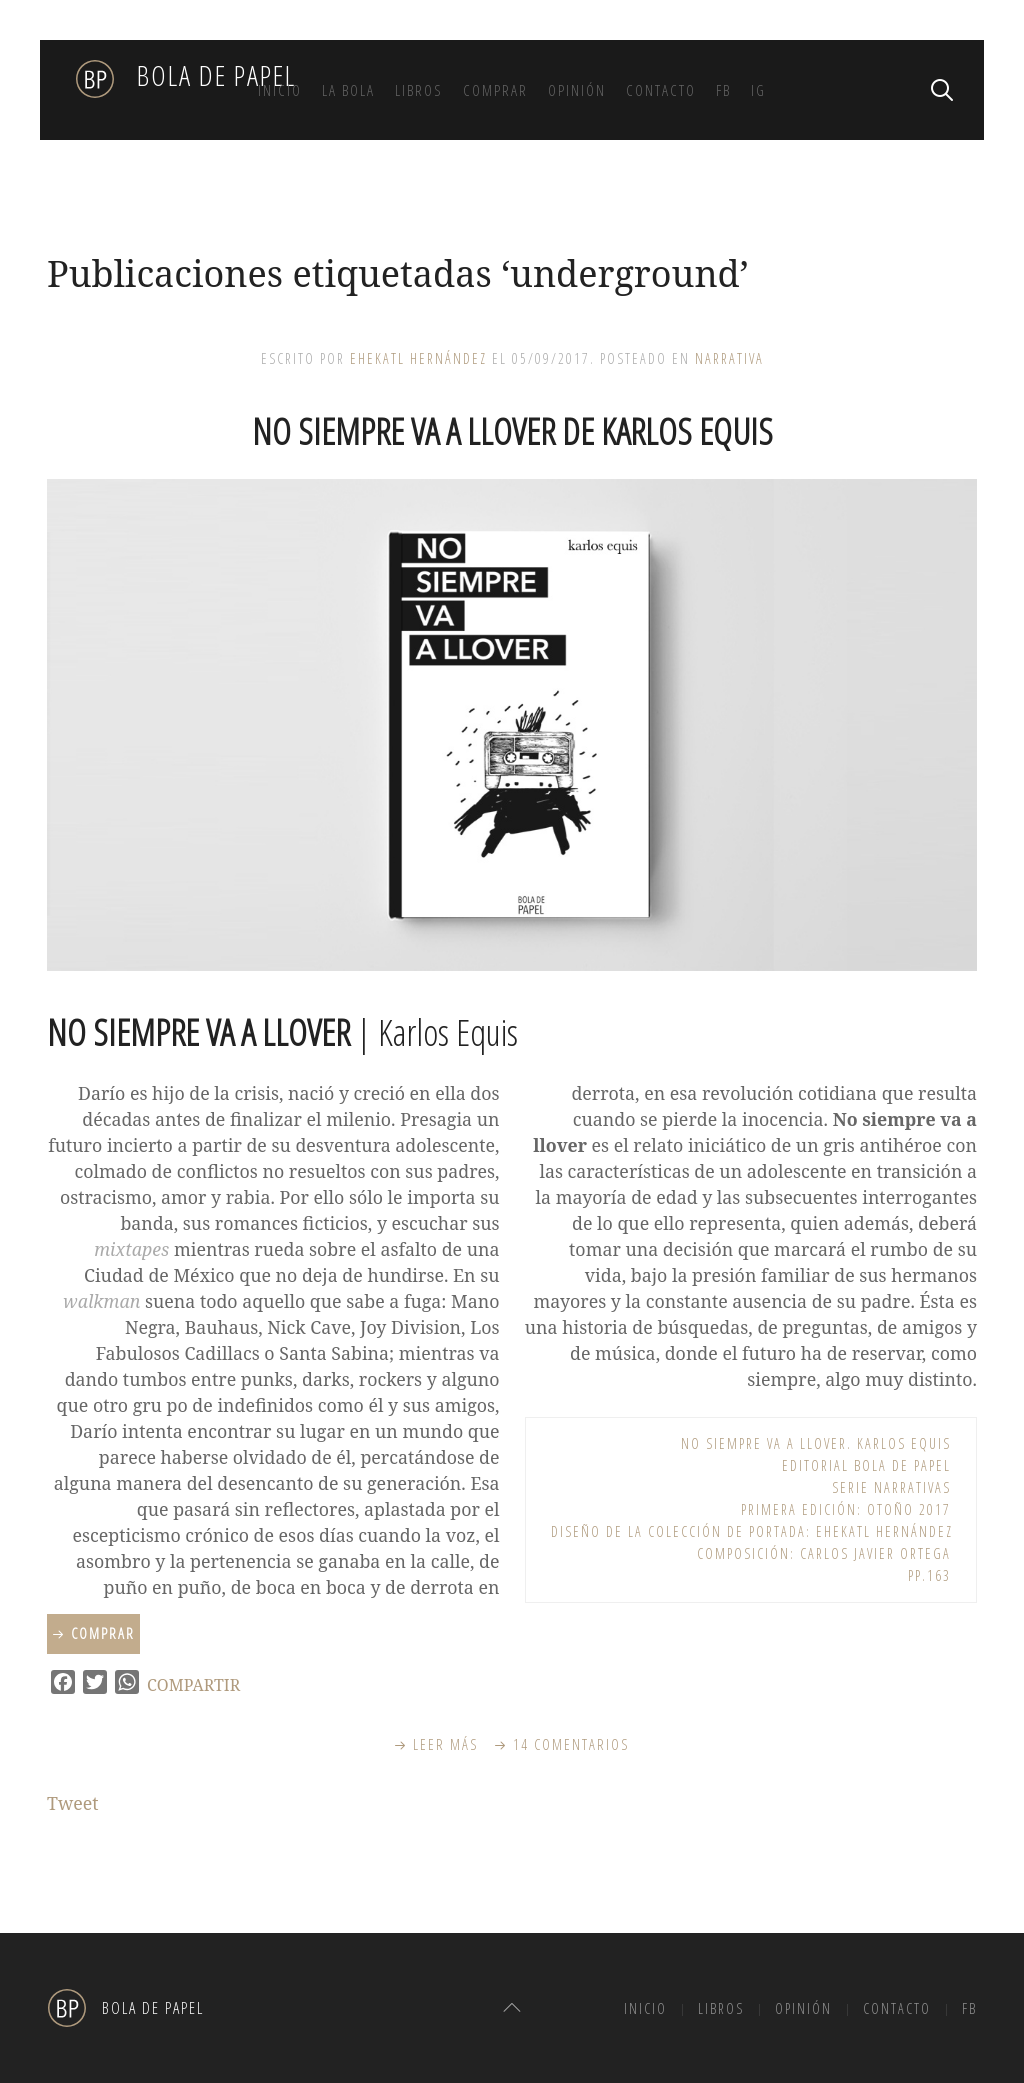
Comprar (495, 90)
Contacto (661, 90)
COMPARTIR (193, 1685)
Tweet (73, 1803)
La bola (348, 90)
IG (758, 90)
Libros (419, 90)
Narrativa (729, 358)
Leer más (446, 1744)
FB (723, 90)
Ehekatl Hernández (418, 358)
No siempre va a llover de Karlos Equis (512, 431)
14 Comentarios (571, 1744)
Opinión (577, 90)
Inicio (280, 90)
